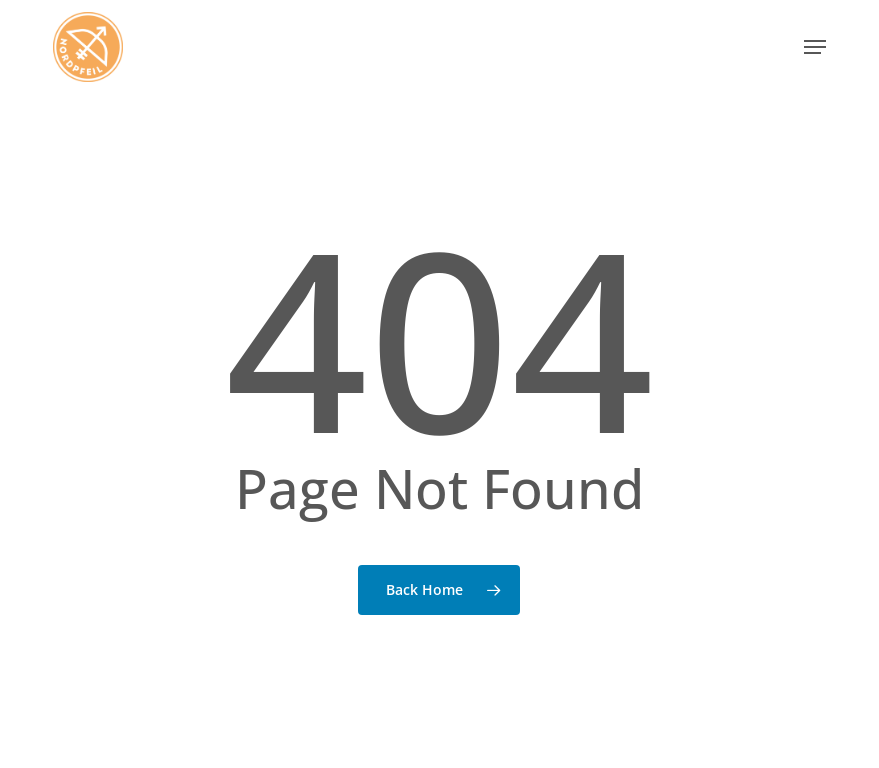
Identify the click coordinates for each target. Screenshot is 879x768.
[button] (815, 47)
